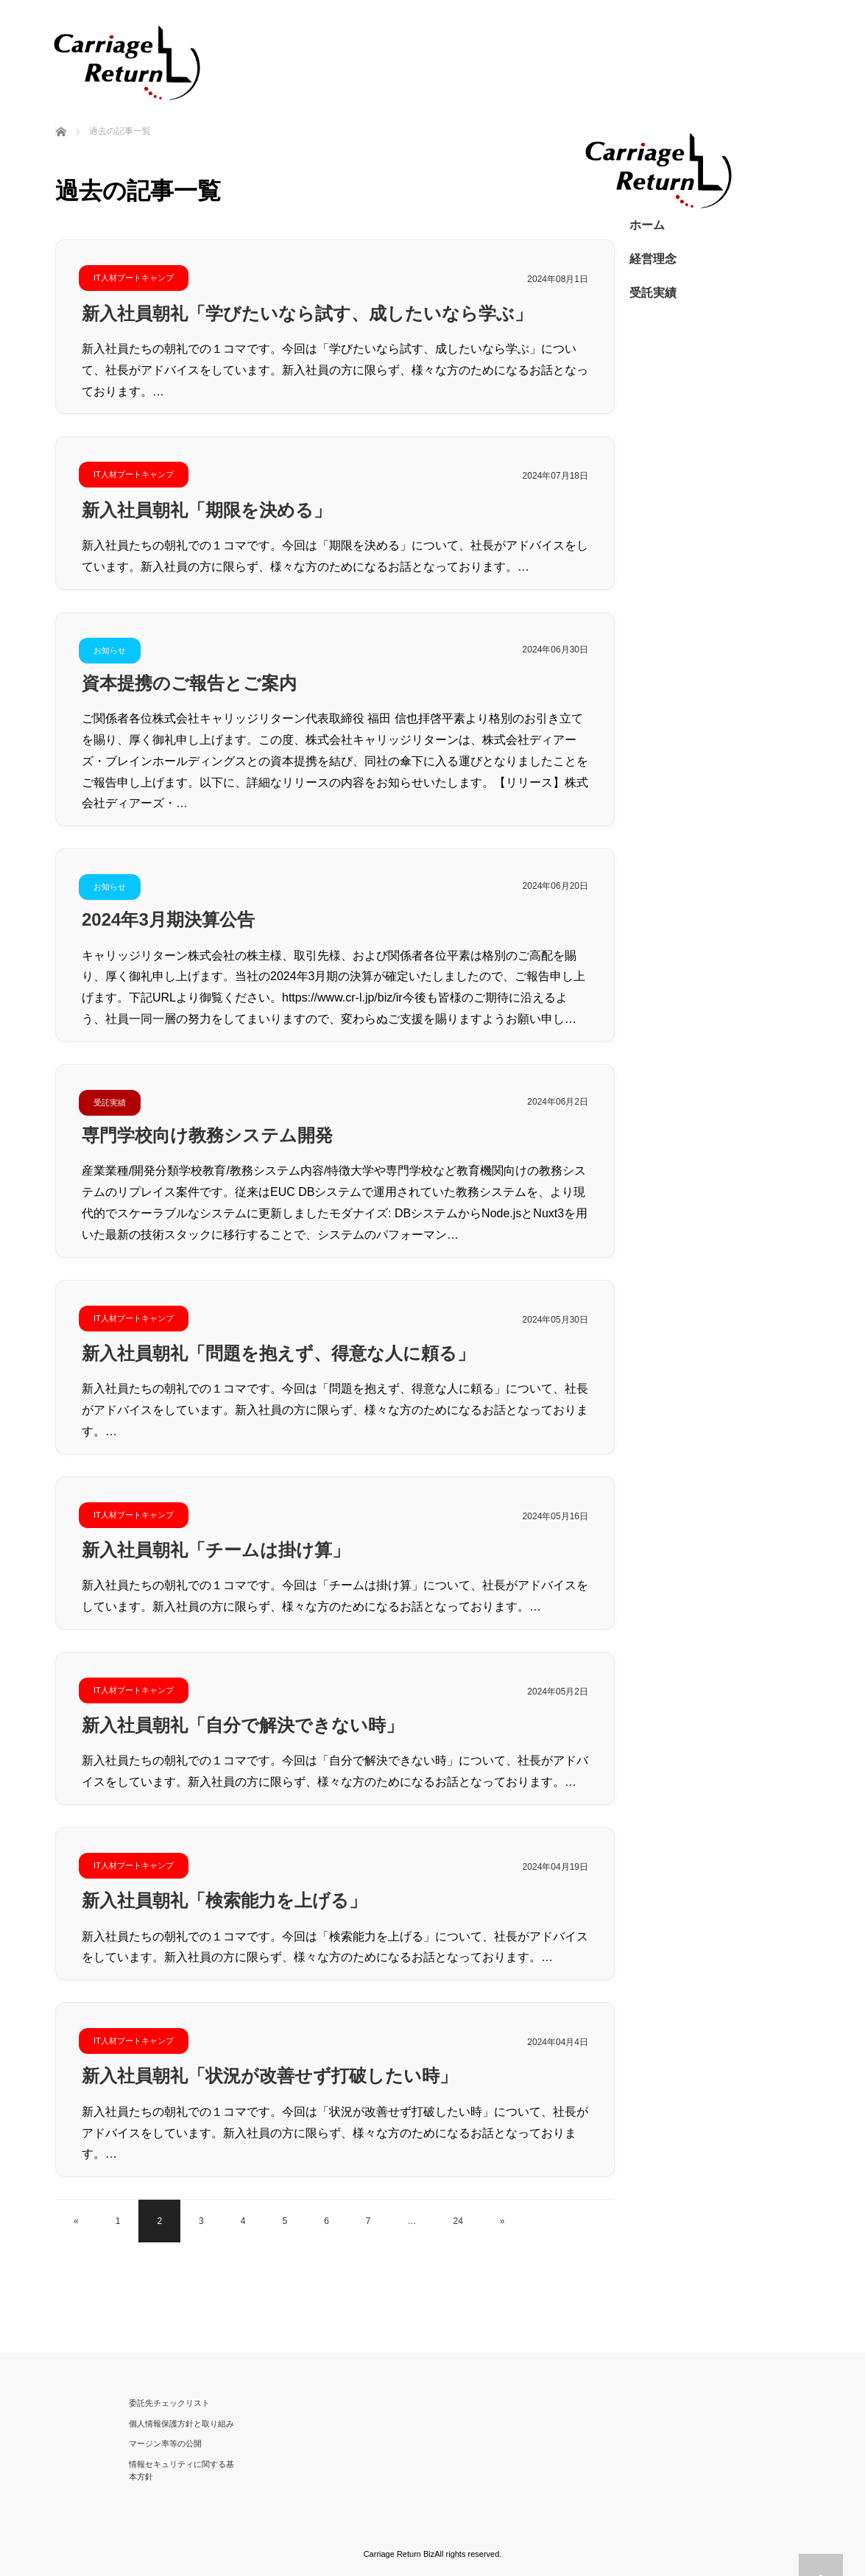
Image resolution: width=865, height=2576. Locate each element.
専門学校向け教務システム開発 (207, 1135)
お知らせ (109, 650)
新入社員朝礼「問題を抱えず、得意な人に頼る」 (278, 1353)
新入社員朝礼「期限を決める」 (206, 510)
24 (458, 2221)
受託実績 (109, 1102)
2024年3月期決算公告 (168, 919)
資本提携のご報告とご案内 (189, 683)
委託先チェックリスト (169, 2403)
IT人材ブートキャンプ (133, 277)
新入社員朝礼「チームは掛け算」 (216, 1550)
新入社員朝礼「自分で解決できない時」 (242, 1725)
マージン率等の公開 (165, 2443)
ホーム (647, 225)
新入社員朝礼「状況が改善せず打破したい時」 (269, 2076)
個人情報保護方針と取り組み (181, 2423)
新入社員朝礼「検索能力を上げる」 (224, 1900)
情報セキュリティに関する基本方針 (181, 2471)
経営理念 (653, 259)
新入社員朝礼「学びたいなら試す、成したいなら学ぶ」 (307, 313)
